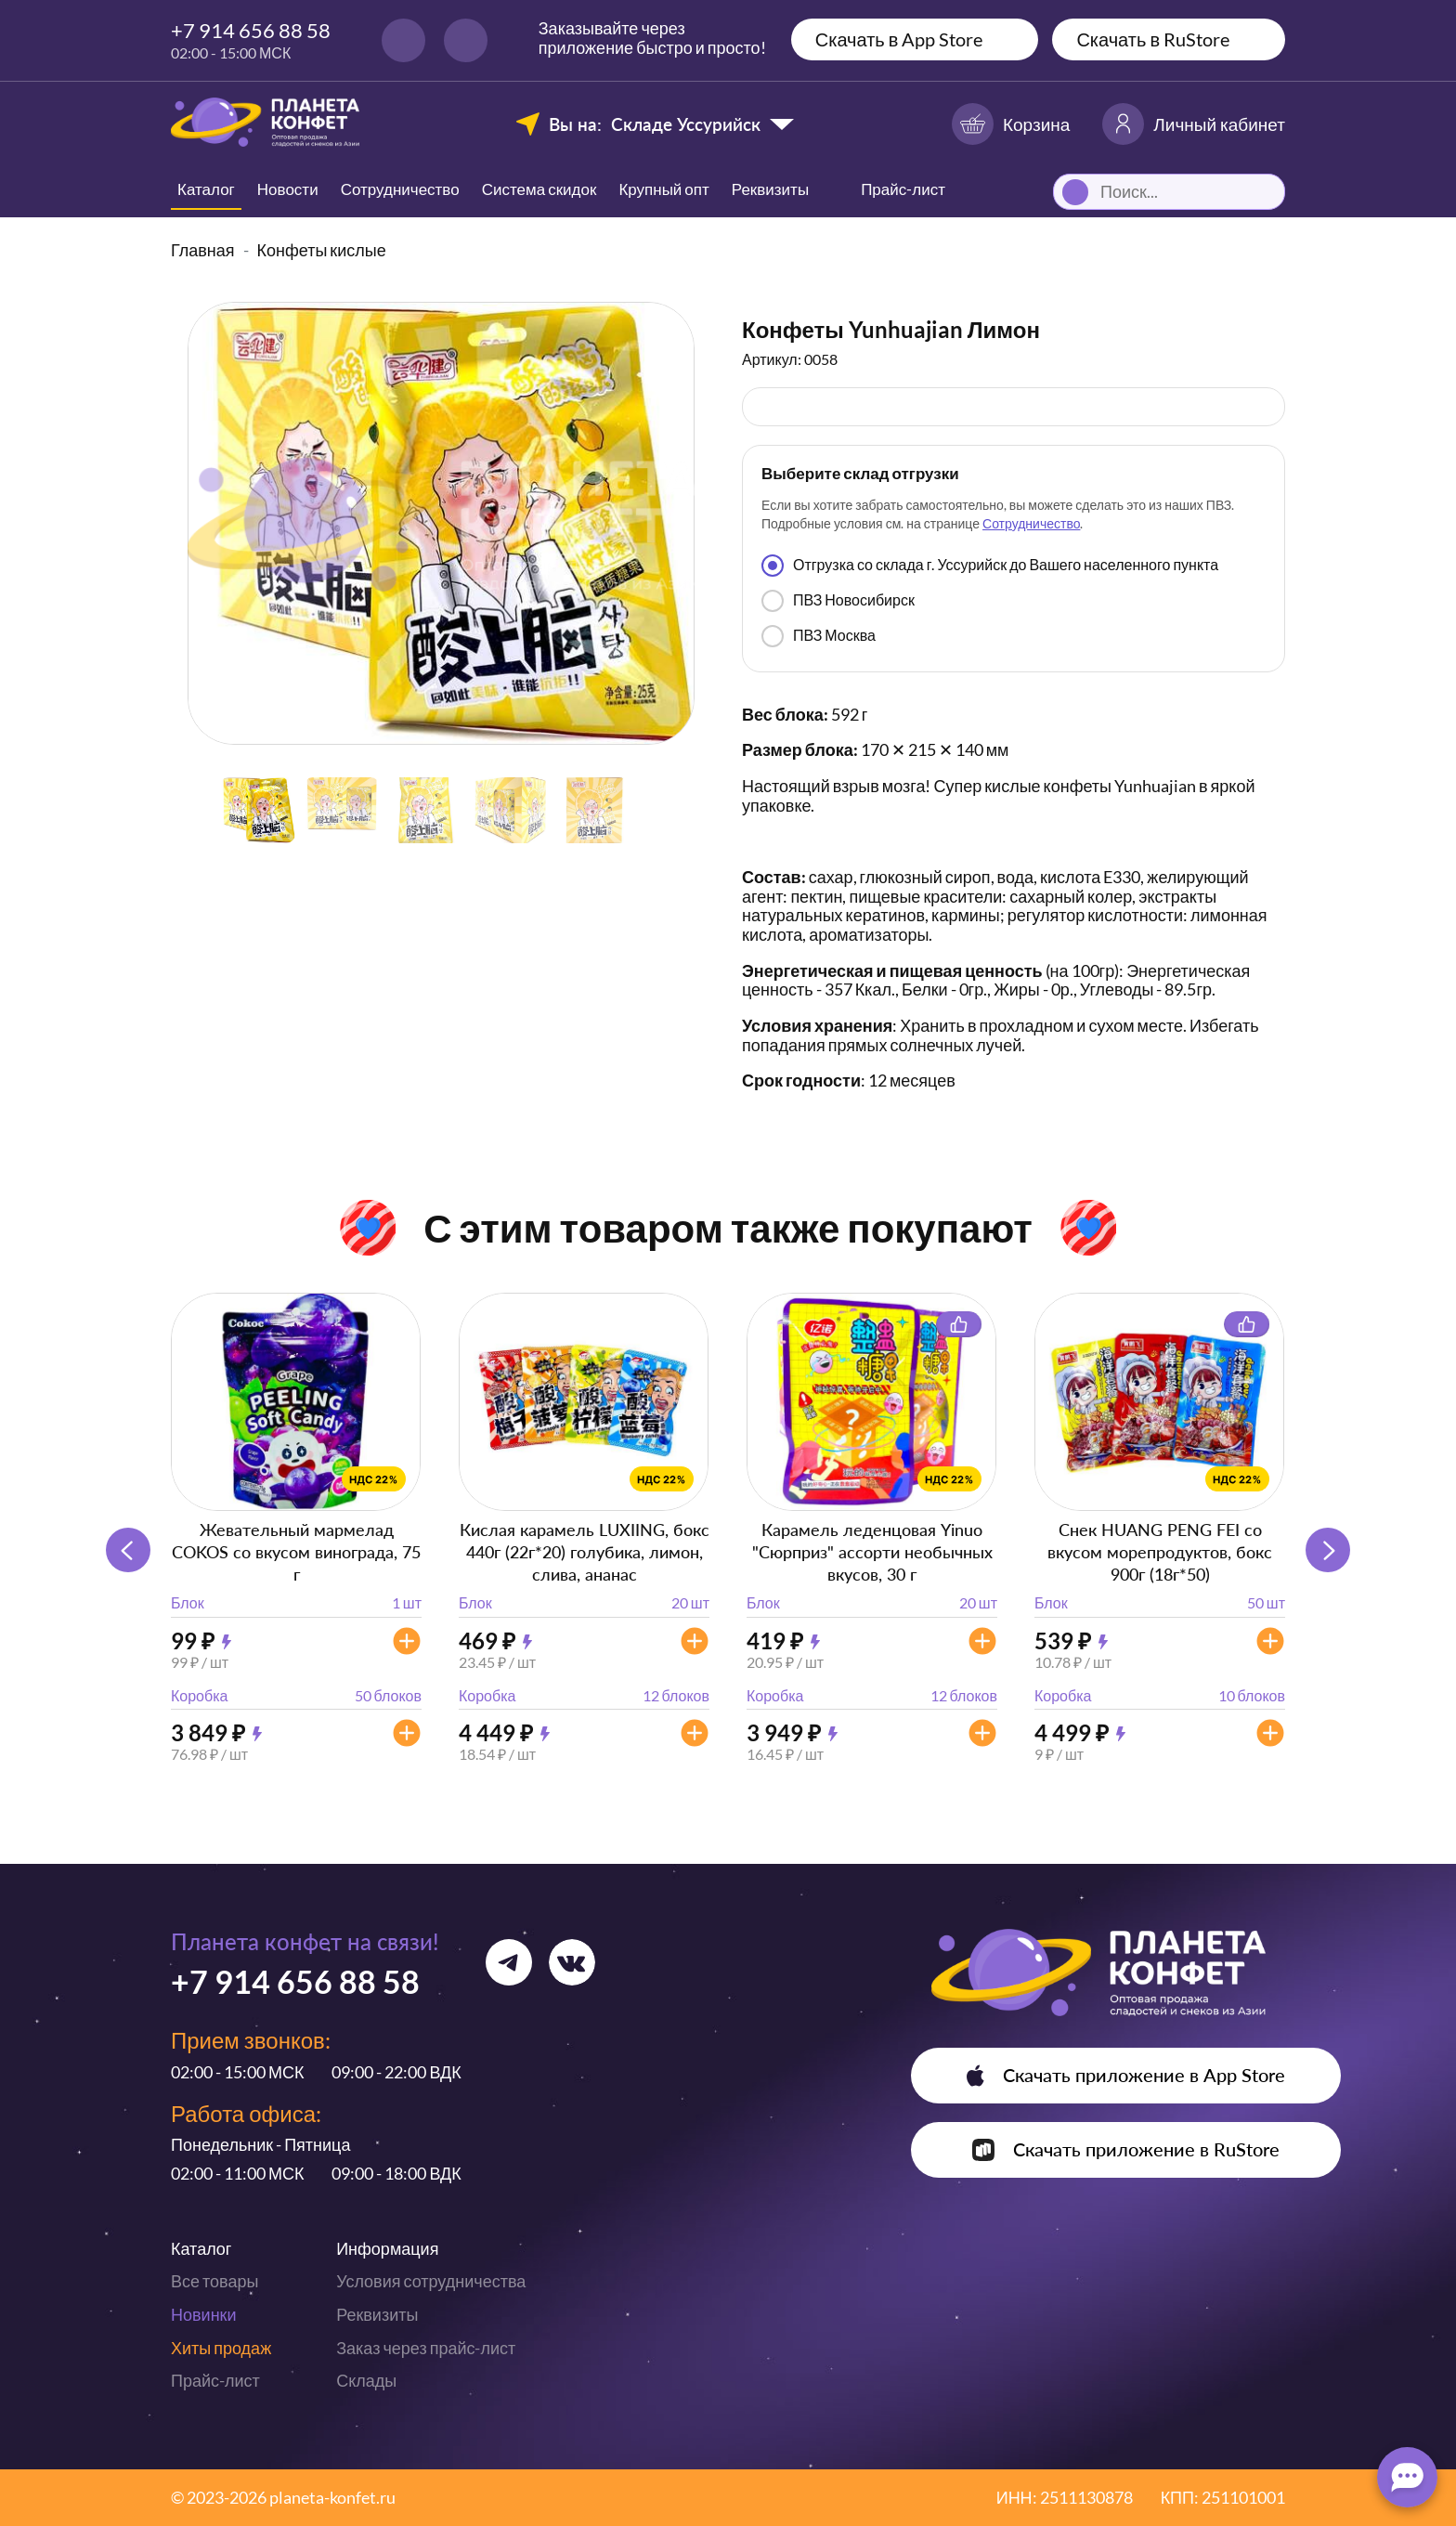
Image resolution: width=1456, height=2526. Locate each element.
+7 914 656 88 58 (251, 30)
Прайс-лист (215, 2380)
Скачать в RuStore (1152, 39)
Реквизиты (770, 189)
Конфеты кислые (321, 250)
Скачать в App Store (899, 39)
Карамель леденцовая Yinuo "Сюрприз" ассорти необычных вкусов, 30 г (872, 1551)
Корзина (1011, 124)
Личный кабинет (1193, 124)
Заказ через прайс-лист (425, 2347)
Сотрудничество (400, 189)
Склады (366, 2380)
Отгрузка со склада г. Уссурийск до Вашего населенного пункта (989, 565)
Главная (203, 250)
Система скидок (539, 189)
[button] (1328, 1550)
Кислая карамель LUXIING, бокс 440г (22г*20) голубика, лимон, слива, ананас (584, 1551)
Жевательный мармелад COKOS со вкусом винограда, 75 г (296, 1551)
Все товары (214, 2281)
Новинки (204, 2314)
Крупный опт (663, 189)
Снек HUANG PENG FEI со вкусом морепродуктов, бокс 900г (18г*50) (1159, 1551)
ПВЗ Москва (818, 636)
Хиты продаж (221, 2347)
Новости (287, 189)
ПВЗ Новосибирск (838, 601)
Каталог (206, 189)
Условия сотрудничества (431, 2281)
